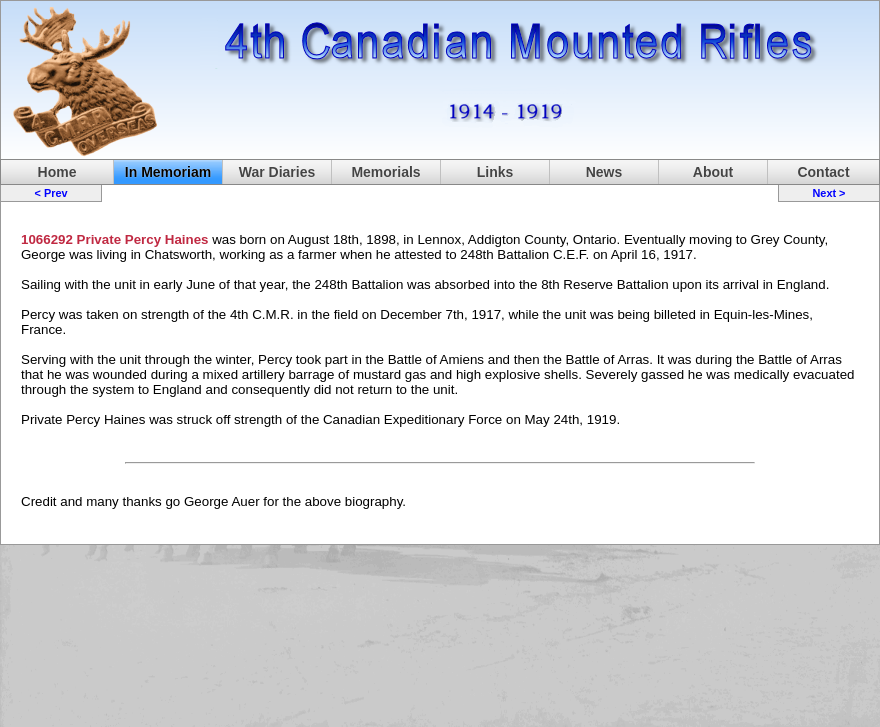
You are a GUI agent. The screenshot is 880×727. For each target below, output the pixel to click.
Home (57, 172)
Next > (828, 193)
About (713, 172)
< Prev (51, 193)
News (604, 172)
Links (495, 172)
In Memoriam (168, 172)
